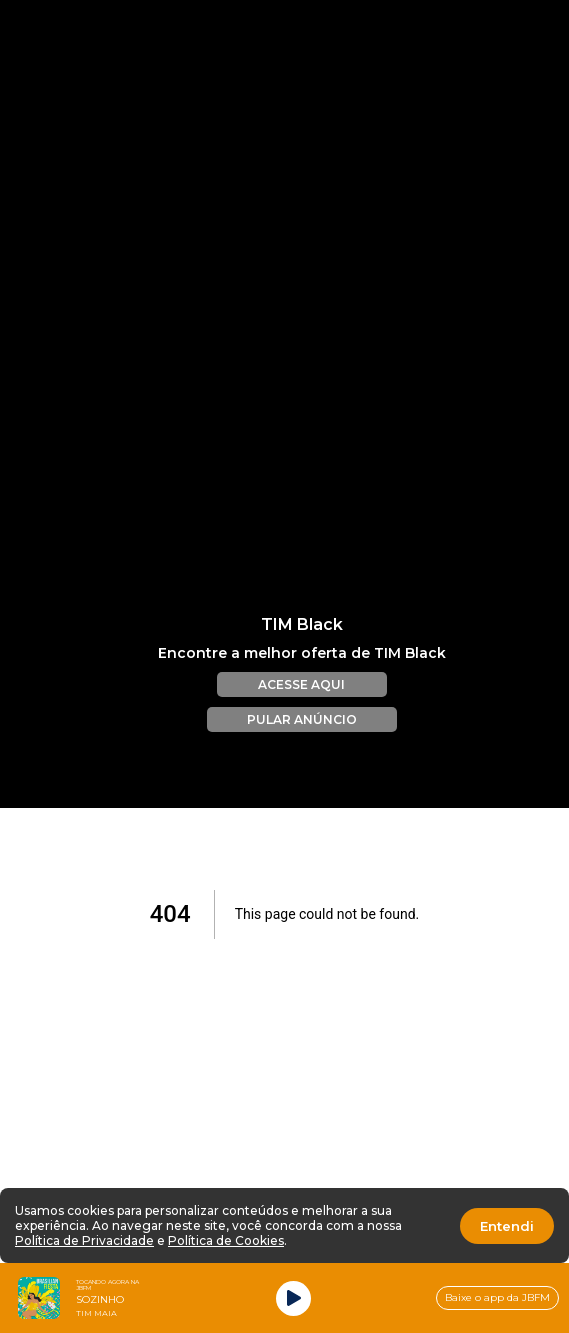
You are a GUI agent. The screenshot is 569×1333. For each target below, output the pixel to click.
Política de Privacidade (84, 1240)
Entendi (507, 1226)
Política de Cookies (226, 1240)
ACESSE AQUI (301, 670)
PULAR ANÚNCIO (302, 705)
